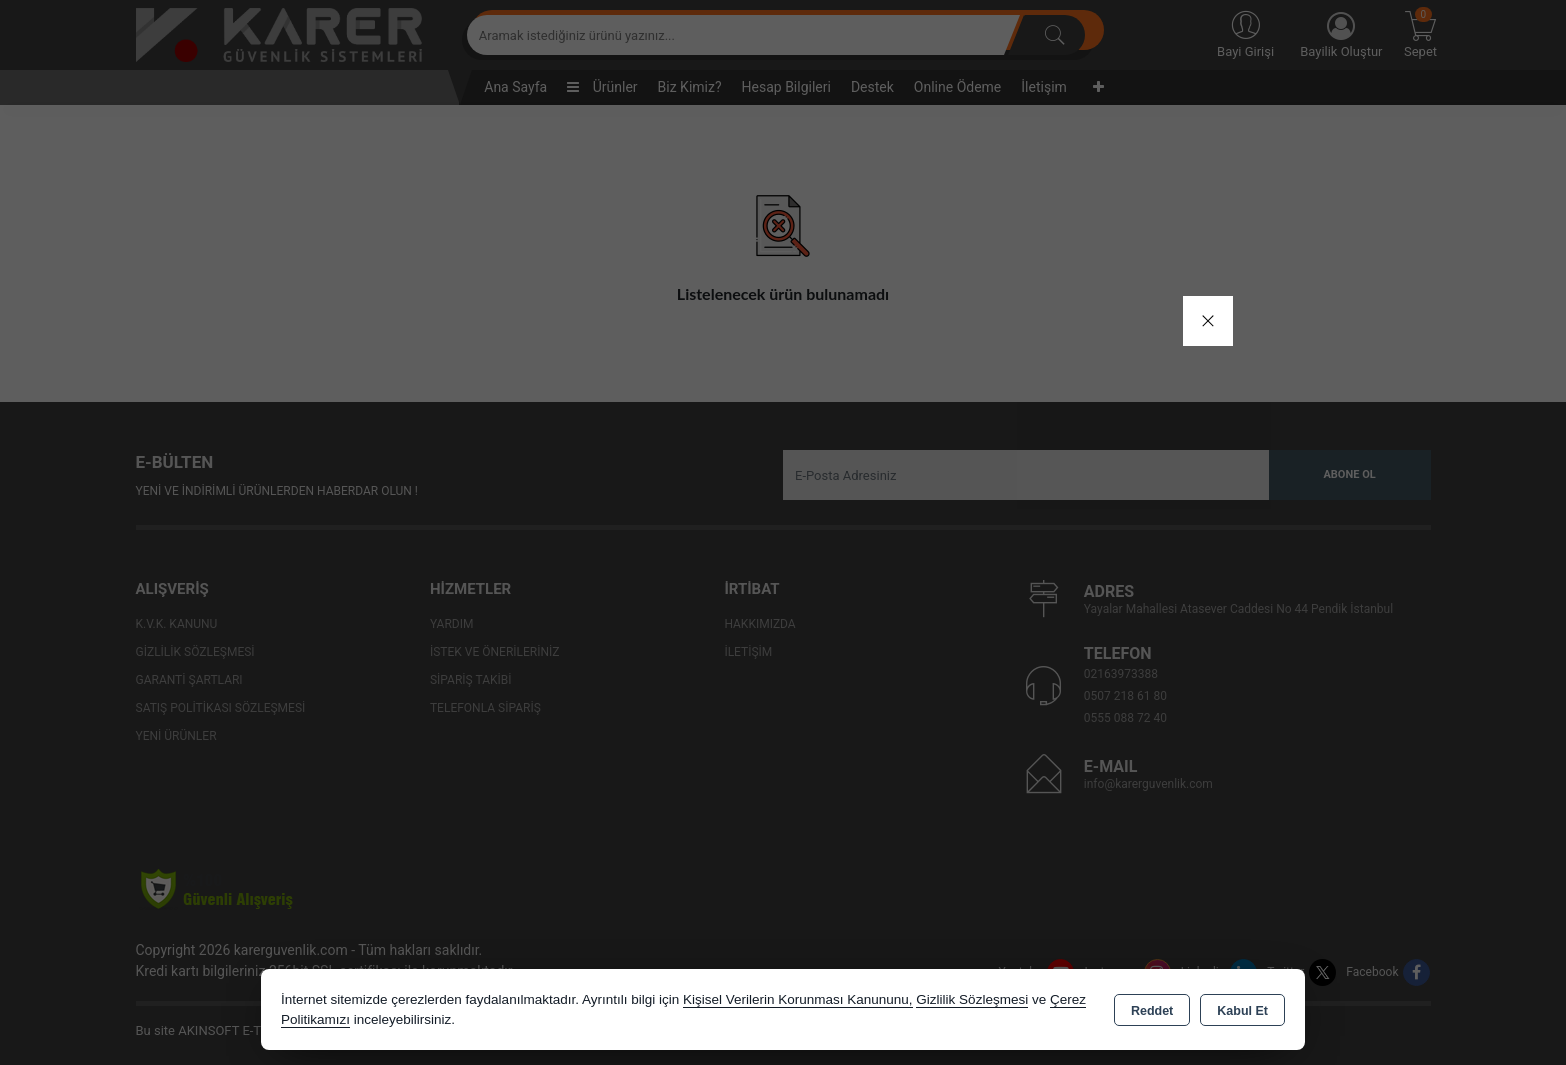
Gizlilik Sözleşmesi (972, 999)
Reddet (1152, 1011)
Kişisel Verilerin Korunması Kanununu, (798, 999)
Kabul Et (1242, 1011)
